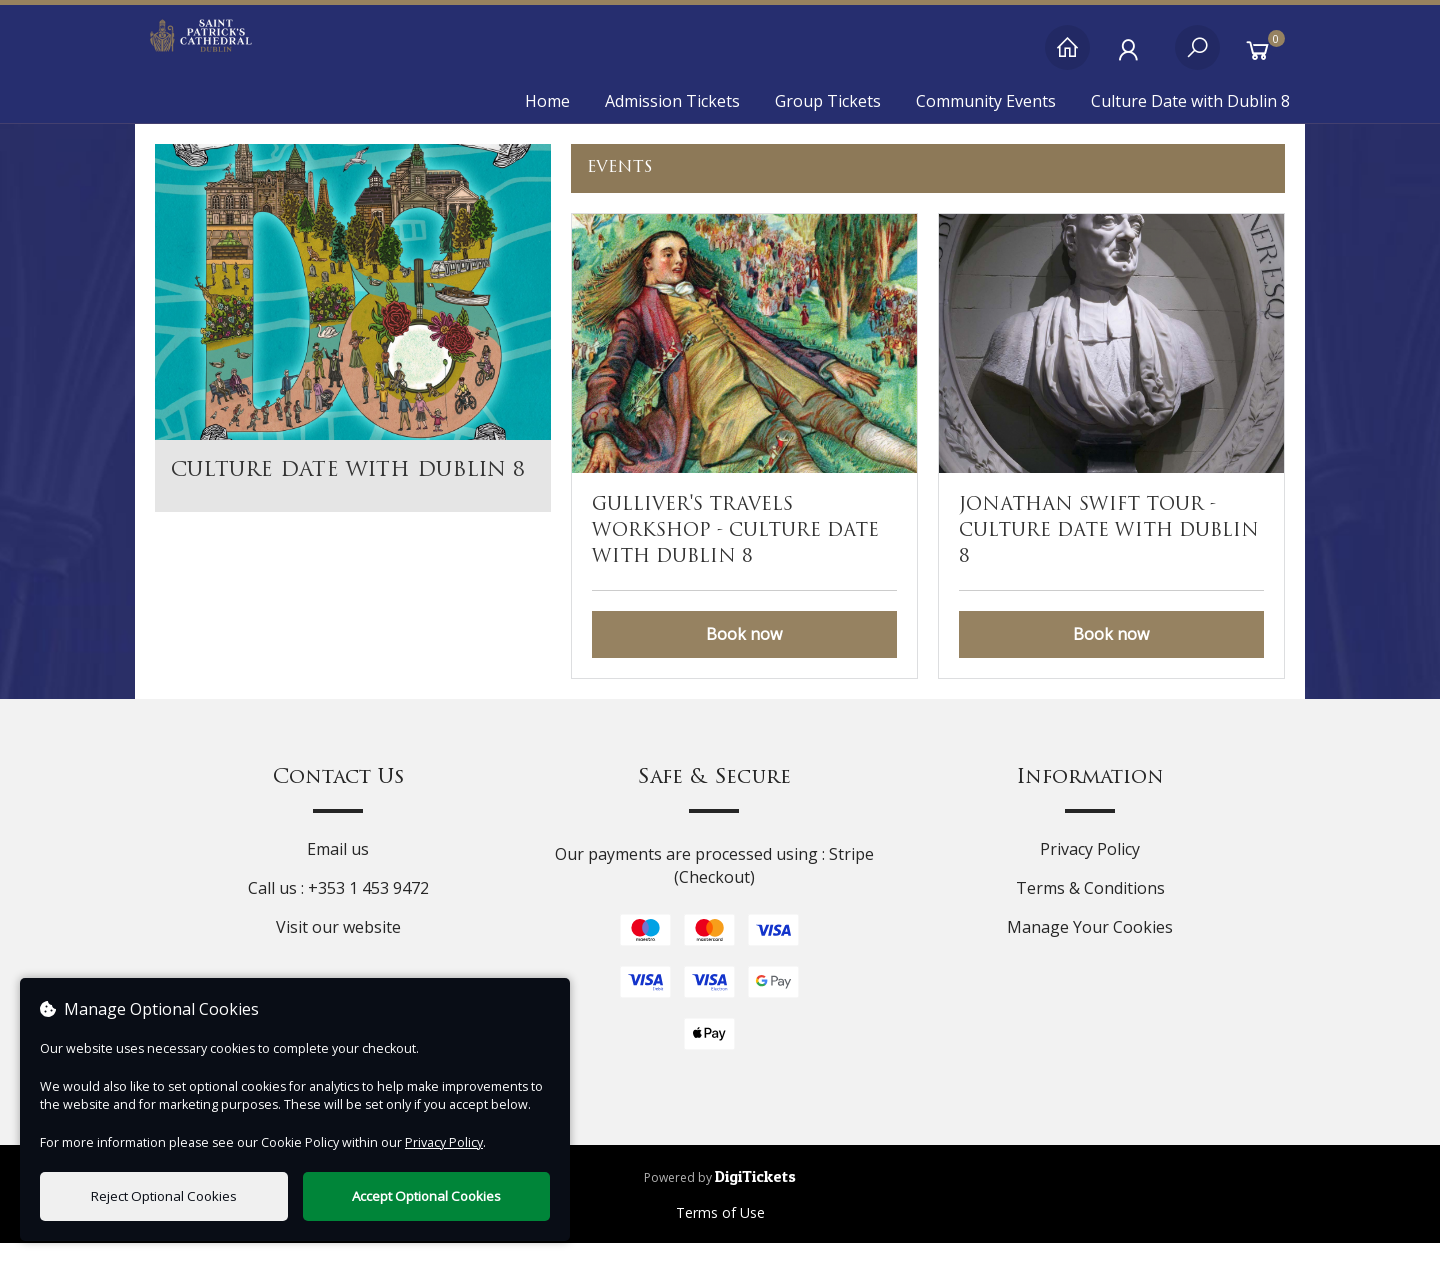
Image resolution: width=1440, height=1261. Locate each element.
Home (547, 101)
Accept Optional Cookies (426, 1196)
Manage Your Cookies (1090, 944)
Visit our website (338, 944)
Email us (338, 866)
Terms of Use (720, 1230)
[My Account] (1132, 57)
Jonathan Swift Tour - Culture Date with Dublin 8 (1109, 549)
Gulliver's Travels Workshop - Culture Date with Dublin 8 (735, 549)
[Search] (1197, 57)
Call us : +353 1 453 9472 (338, 905)
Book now (744, 652)
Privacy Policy (1090, 866)
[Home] (1067, 57)
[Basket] (1262, 57)
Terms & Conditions (1090, 905)
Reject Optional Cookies (164, 1196)
